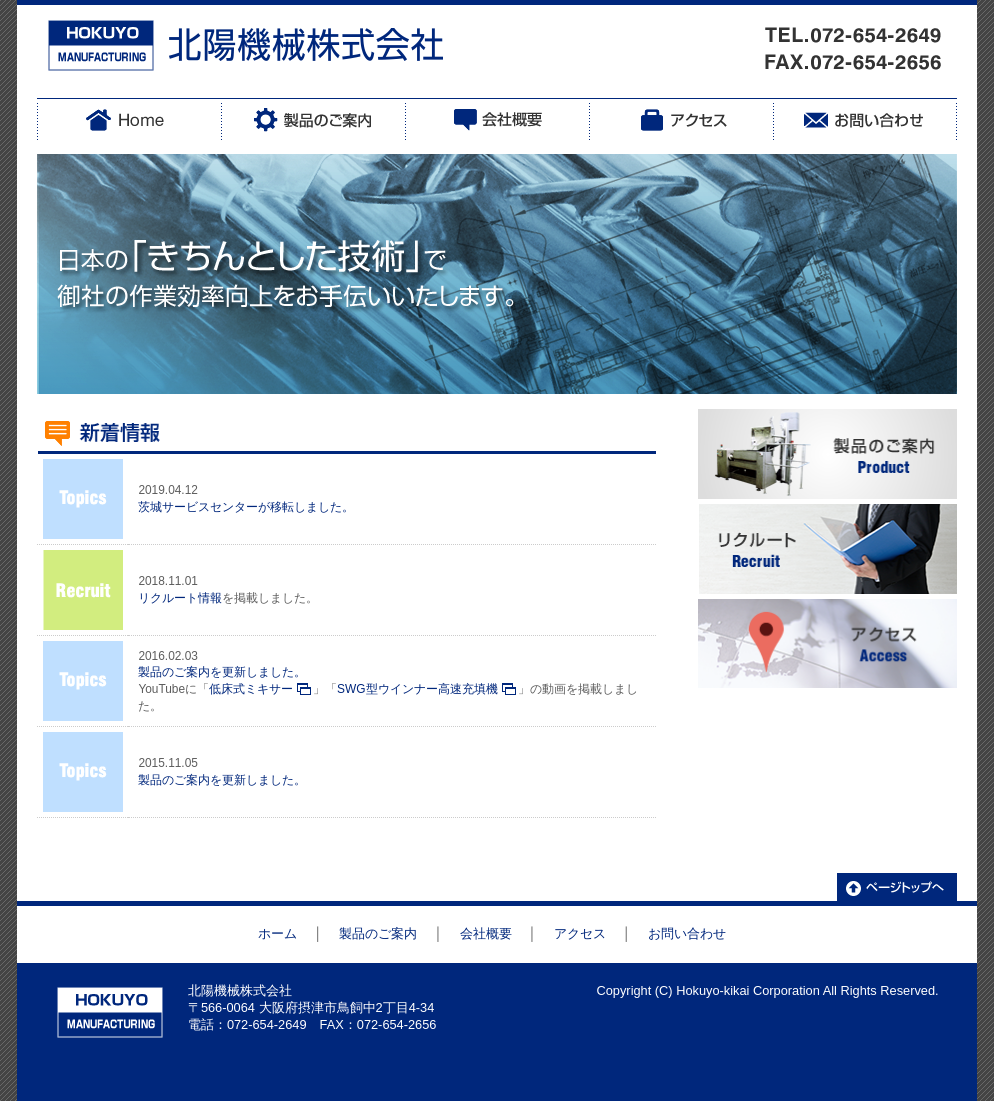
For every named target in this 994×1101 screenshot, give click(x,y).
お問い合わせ (687, 933)
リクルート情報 (180, 598)
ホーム (277, 933)
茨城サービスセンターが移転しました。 (246, 507)
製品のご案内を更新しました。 (222, 672)
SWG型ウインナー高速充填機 (417, 689)
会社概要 (486, 933)
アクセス (580, 933)
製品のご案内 (378, 933)
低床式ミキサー (251, 689)
